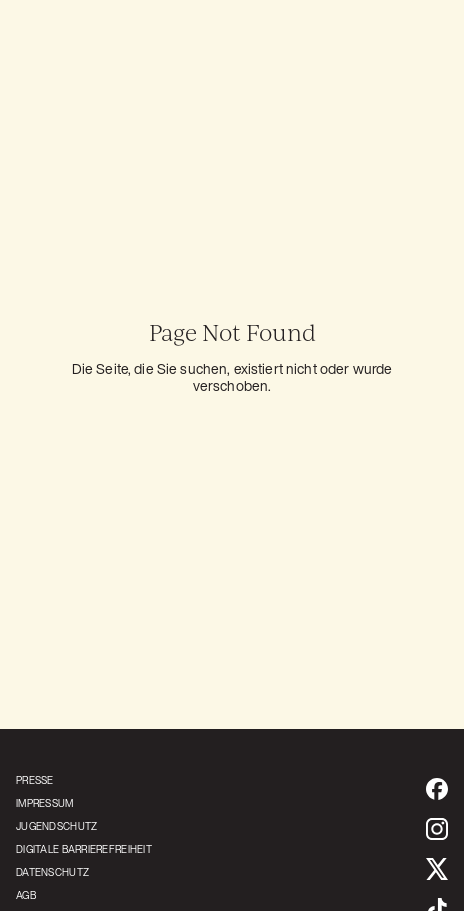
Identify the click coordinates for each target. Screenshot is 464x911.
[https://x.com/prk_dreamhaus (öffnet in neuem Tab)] (437, 869)
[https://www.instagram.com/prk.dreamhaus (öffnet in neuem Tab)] (437, 829)
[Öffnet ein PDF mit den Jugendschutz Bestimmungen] (84, 826)
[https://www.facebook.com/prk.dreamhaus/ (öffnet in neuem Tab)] (437, 789)
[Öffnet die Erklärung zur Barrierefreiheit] (84, 849)
